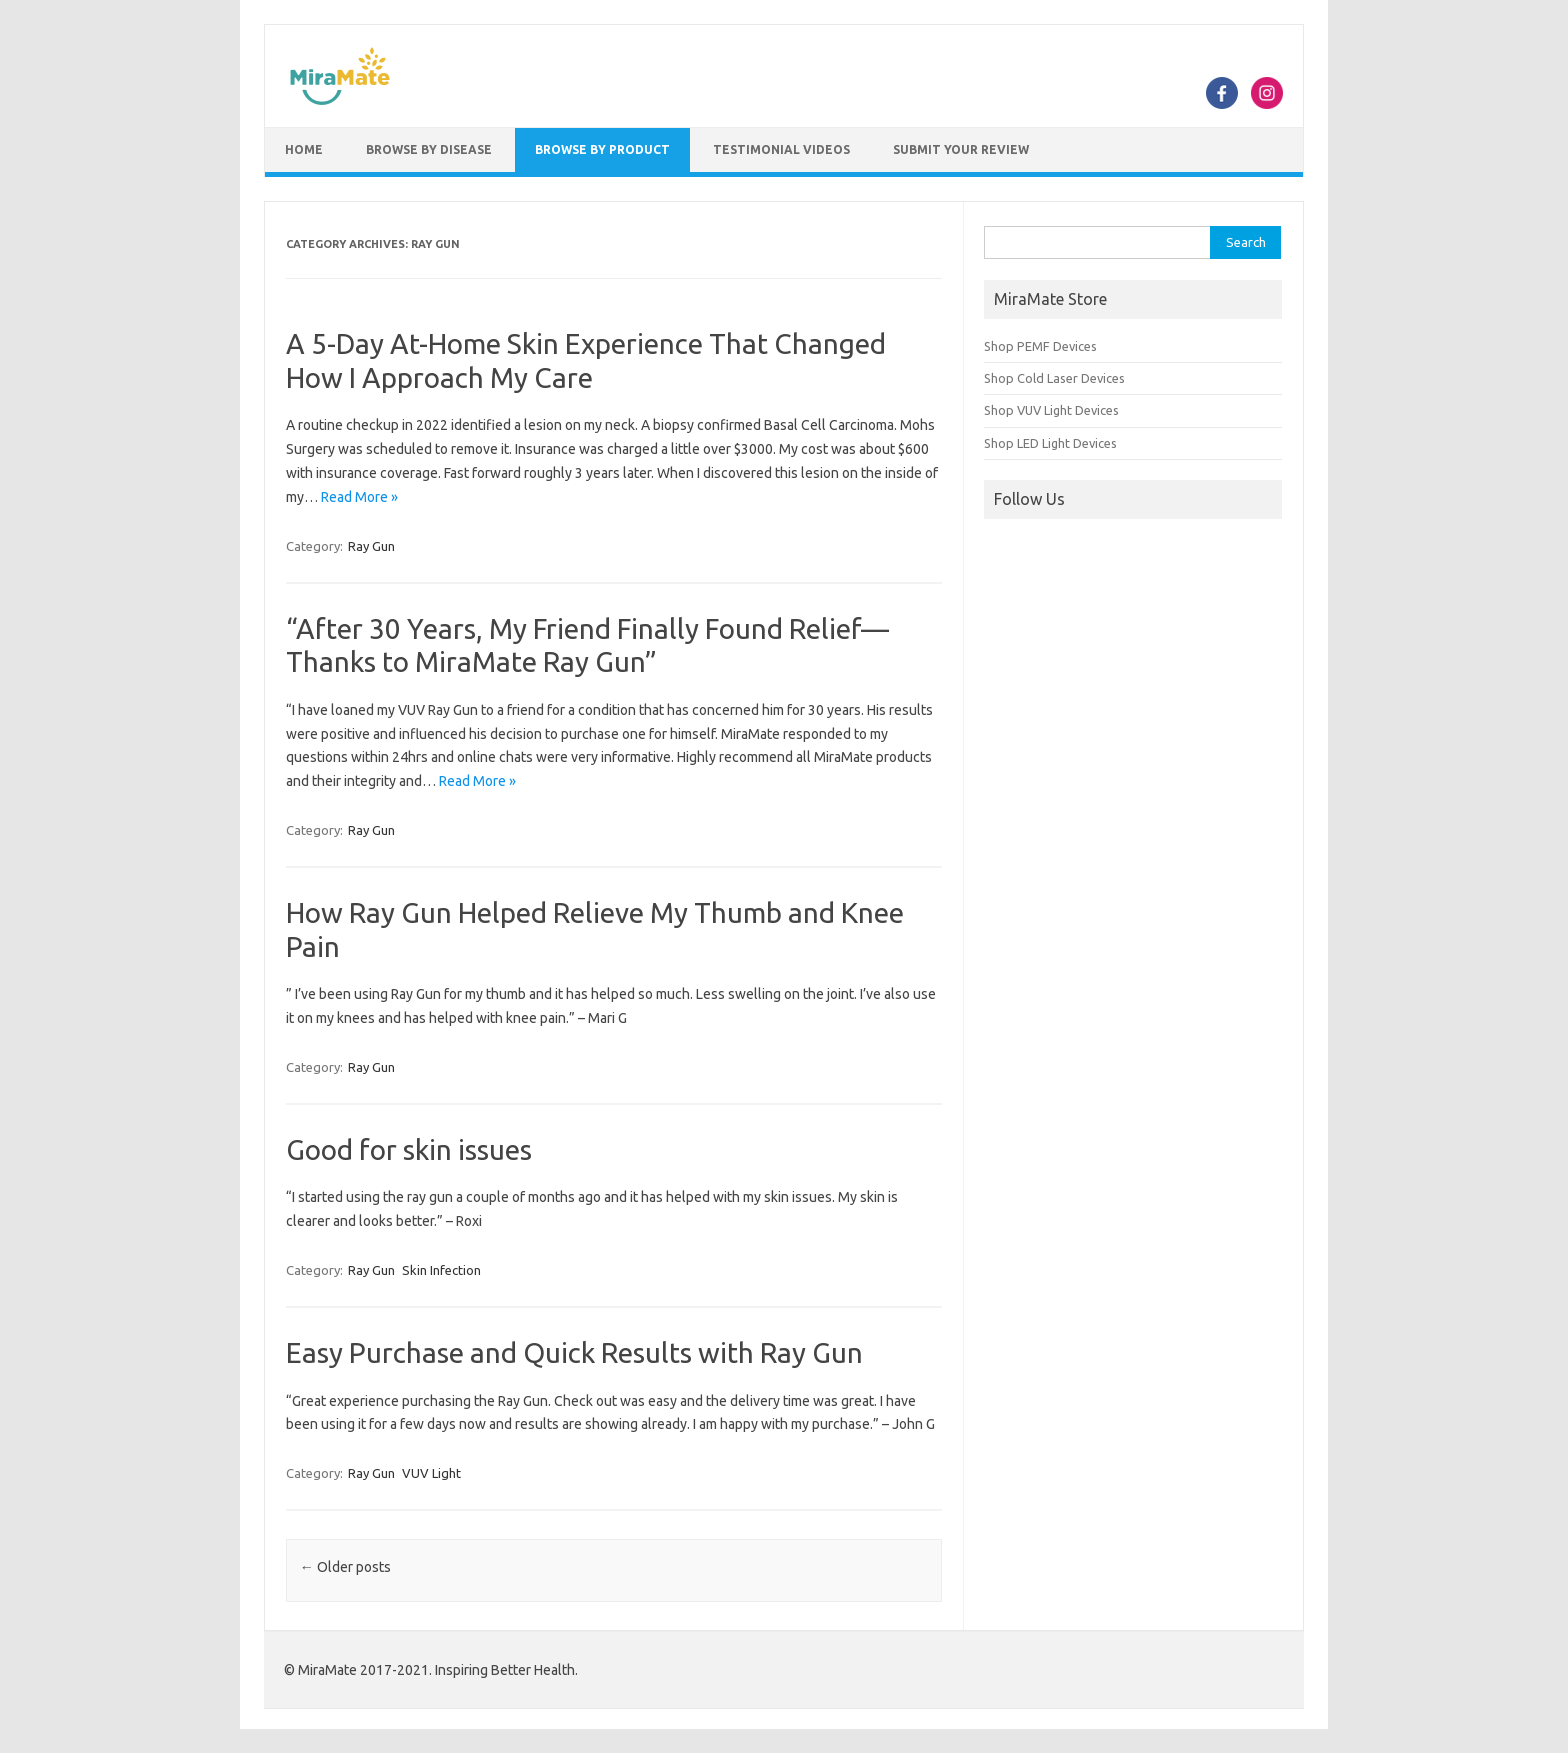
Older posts (345, 1567)
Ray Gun (371, 546)
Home (304, 149)
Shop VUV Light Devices (1051, 410)
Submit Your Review (961, 149)
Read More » (359, 497)
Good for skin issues (409, 1149)
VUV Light (431, 1473)
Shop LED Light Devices (1050, 443)
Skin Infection (441, 1270)
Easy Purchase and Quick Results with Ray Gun (574, 1352)
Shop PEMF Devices (1040, 346)
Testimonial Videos (781, 149)
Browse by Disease (429, 149)
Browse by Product (602, 149)
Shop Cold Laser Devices (1054, 378)
